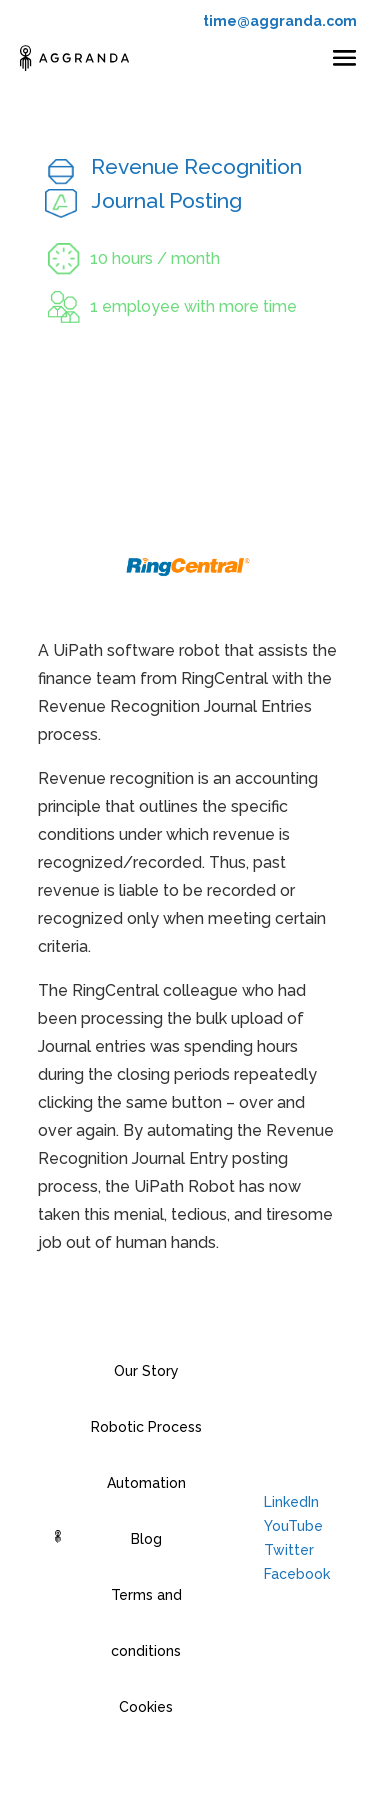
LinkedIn (291, 1502)
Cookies (146, 1707)
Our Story (146, 1371)
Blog (146, 1539)
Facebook (297, 1574)
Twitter (289, 1550)
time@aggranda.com (280, 21)
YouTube (293, 1526)
